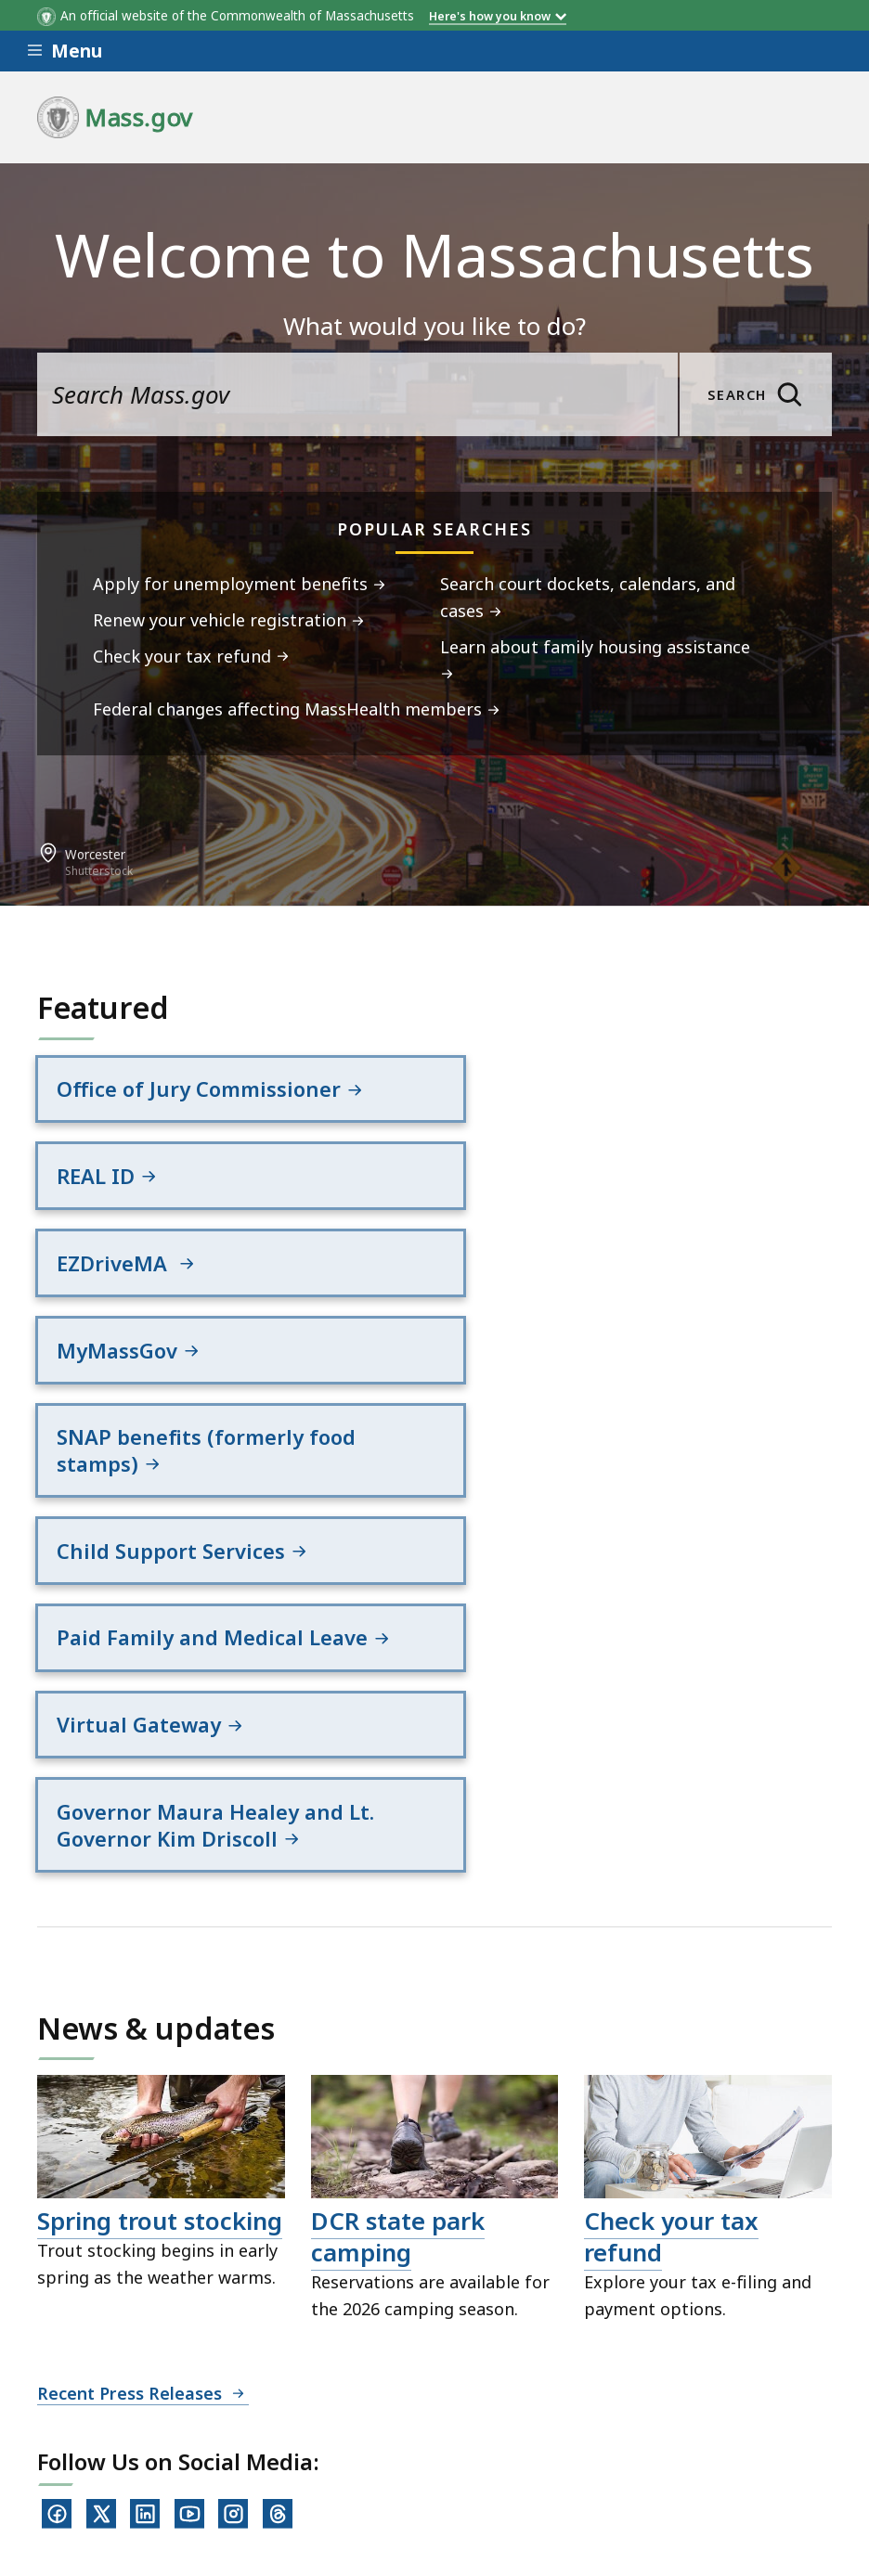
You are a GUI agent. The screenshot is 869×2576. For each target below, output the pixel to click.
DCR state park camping (398, 1920)
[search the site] (357, 394)
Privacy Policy (359, 2421)
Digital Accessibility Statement (157, 2421)
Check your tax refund (671, 1920)
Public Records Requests (661, 2421)
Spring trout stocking (159, 1905)
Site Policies (488, 2421)
